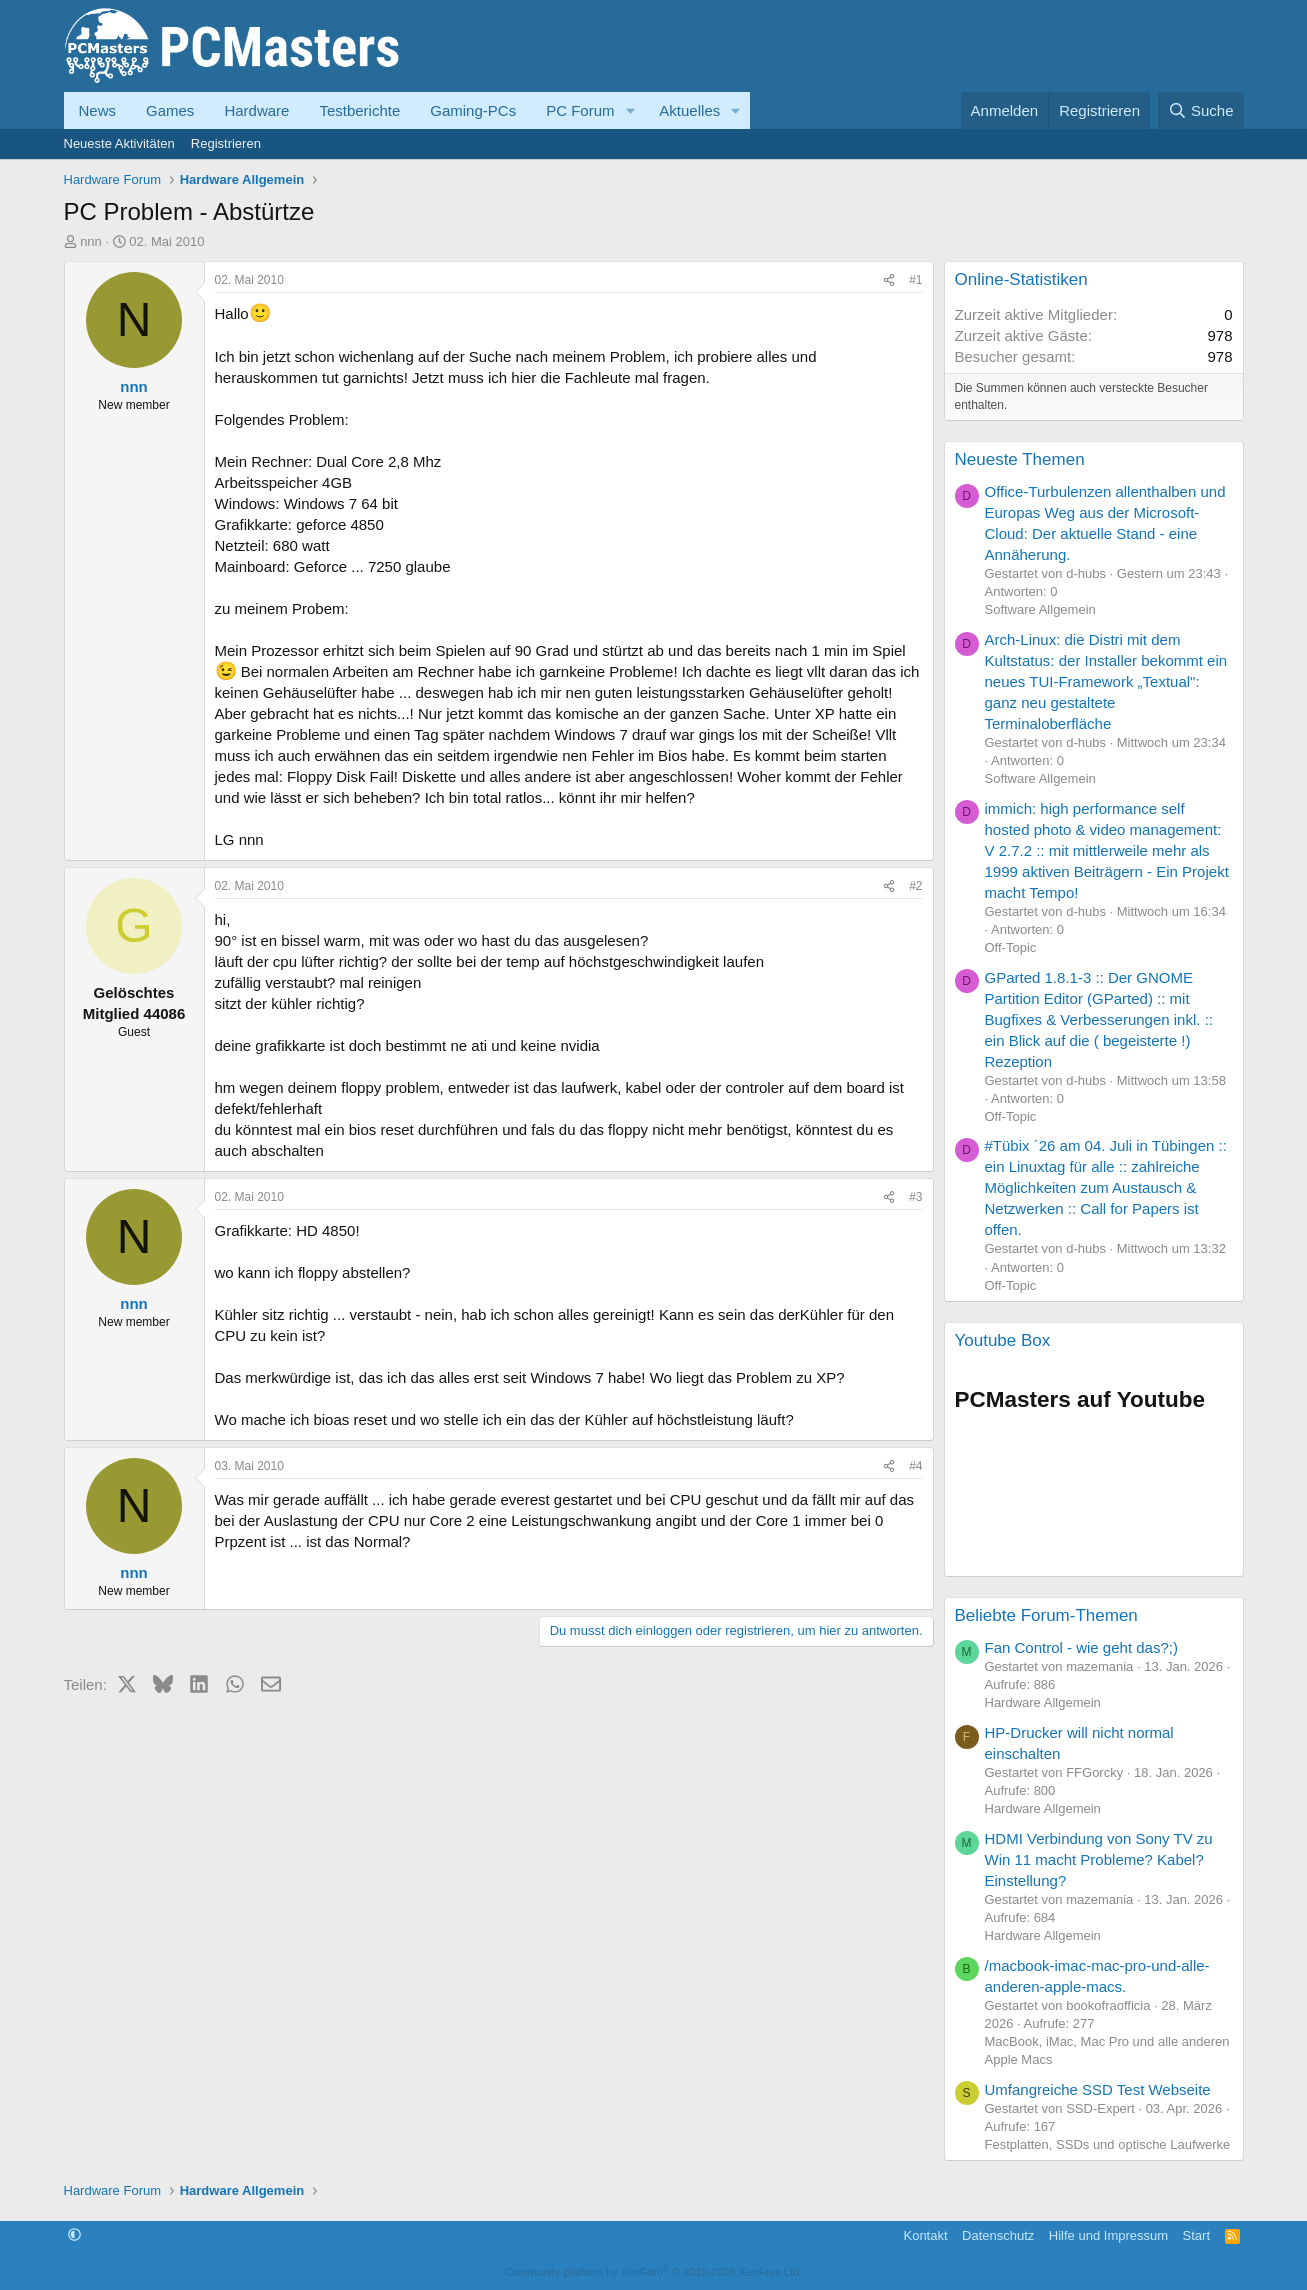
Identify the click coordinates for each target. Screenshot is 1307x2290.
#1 (915, 280)
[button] (630, 110)
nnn (91, 241)
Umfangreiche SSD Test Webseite (1098, 2089)
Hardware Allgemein (1043, 1702)
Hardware (256, 110)
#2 (915, 886)
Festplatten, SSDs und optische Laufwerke (1108, 2144)
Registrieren (226, 143)
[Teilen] (889, 280)
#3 (915, 1197)
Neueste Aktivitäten (119, 143)
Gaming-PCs (473, 110)
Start (1196, 2235)
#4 (915, 1466)
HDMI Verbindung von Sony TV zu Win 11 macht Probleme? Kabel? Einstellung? (1099, 1859)
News (98, 110)
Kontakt (925, 2235)
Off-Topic (1011, 947)
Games (170, 110)
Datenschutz (998, 2235)
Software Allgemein (1040, 609)
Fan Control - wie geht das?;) (1081, 1647)
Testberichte (359, 110)
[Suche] (1201, 110)
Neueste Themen (1020, 459)
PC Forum (580, 110)
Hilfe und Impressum (1108, 2235)
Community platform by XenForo (654, 2272)
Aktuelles (689, 110)
